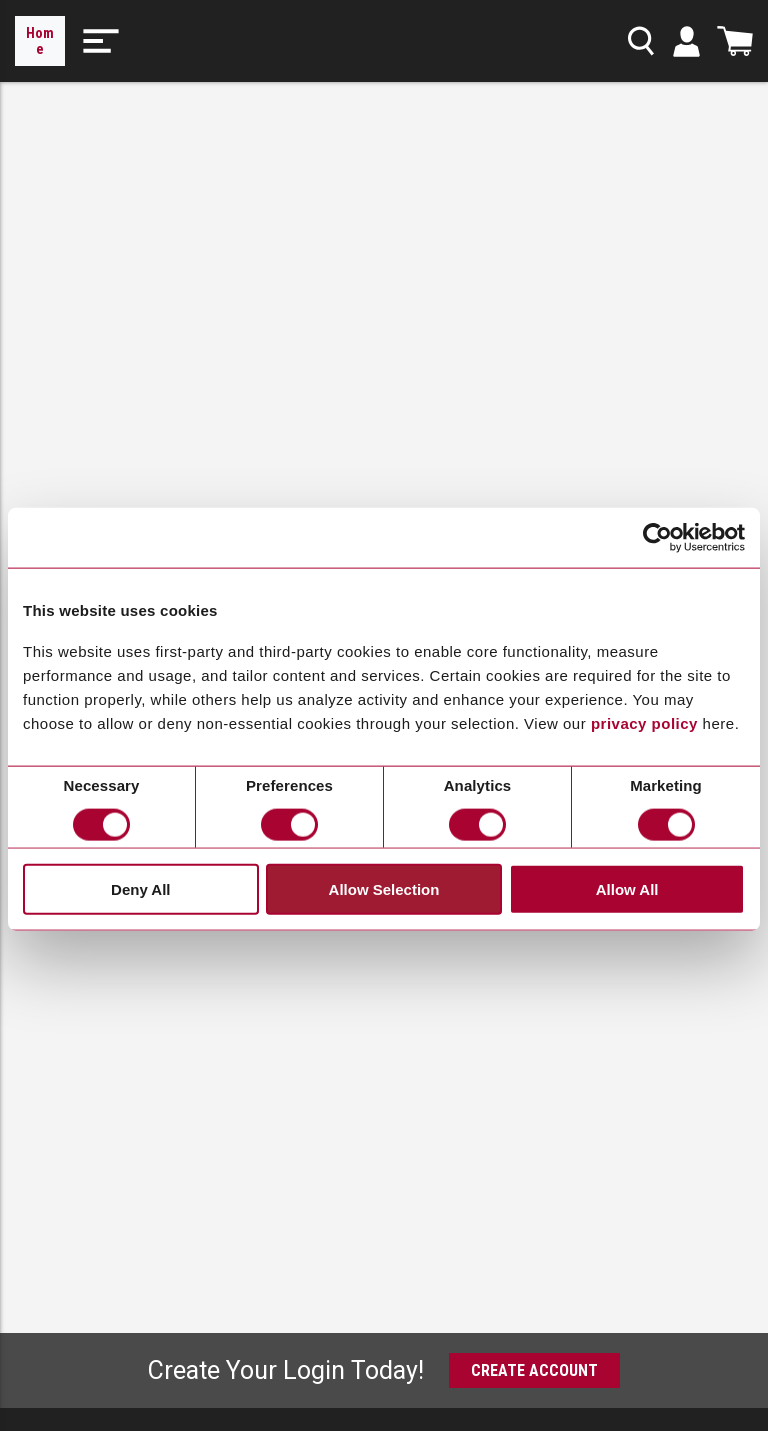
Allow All (627, 889)
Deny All (140, 889)
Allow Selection (384, 889)
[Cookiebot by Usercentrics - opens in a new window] (657, 538)
